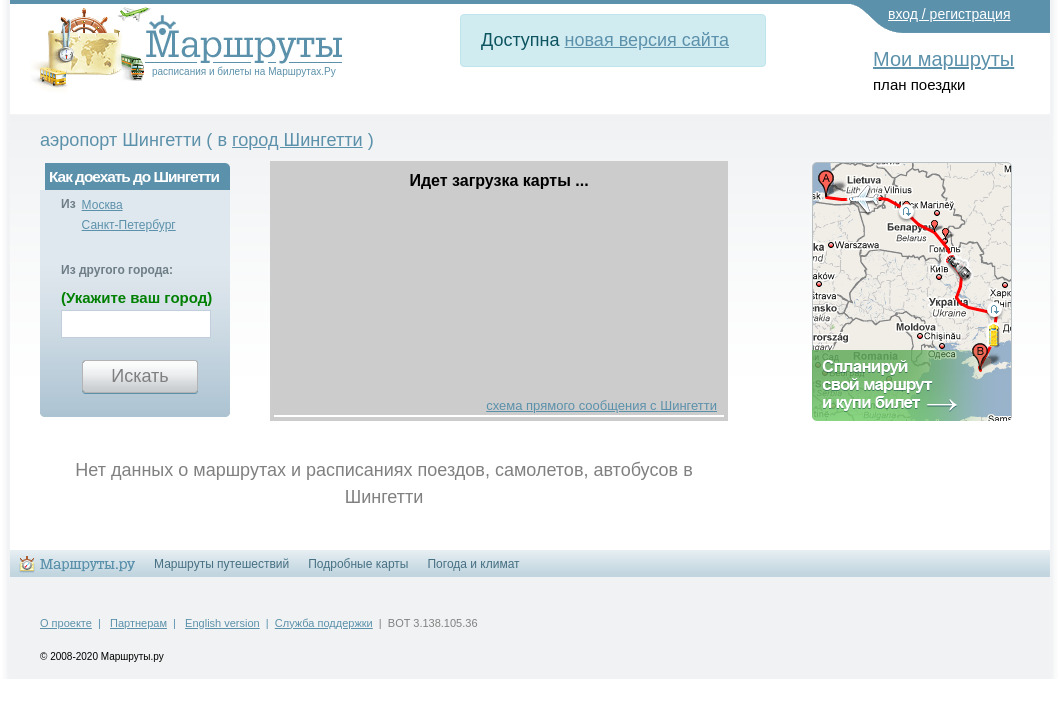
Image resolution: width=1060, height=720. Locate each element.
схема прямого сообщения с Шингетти (601, 405)
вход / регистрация (949, 14)
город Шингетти (297, 140)
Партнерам (138, 623)
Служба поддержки (324, 623)
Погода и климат (473, 564)
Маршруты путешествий (221, 564)
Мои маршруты (943, 59)
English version (222, 623)
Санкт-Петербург (129, 225)
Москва (102, 205)
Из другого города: (117, 270)
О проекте (66, 623)
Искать (139, 376)
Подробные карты (358, 564)
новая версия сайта (647, 40)
